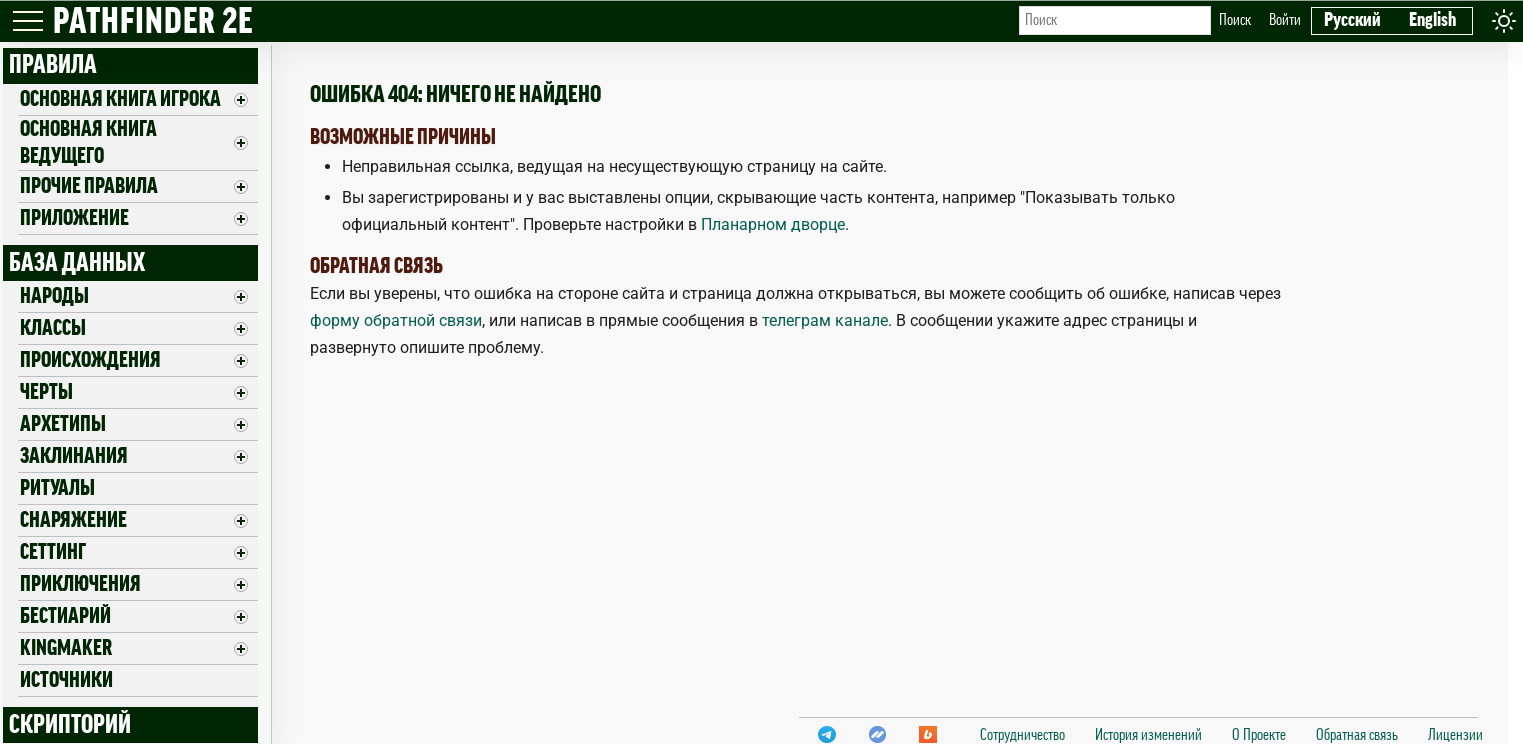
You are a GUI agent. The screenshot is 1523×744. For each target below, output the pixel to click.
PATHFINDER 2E (153, 22)
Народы (54, 296)
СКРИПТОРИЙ (70, 725)
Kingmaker (66, 648)
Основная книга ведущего (88, 142)
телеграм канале (825, 320)
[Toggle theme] (1504, 20)
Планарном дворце (773, 224)
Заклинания (74, 456)
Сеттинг (53, 552)
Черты (46, 392)
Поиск (1235, 20)
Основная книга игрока (120, 99)
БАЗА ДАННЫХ (77, 263)
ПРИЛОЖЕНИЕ (74, 218)
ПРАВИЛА (53, 65)
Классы (53, 328)
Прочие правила (89, 186)
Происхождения (90, 360)
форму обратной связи (396, 320)
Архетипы (63, 424)
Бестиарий (65, 616)
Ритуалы (57, 488)
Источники (66, 680)
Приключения (80, 584)
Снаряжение (73, 520)
